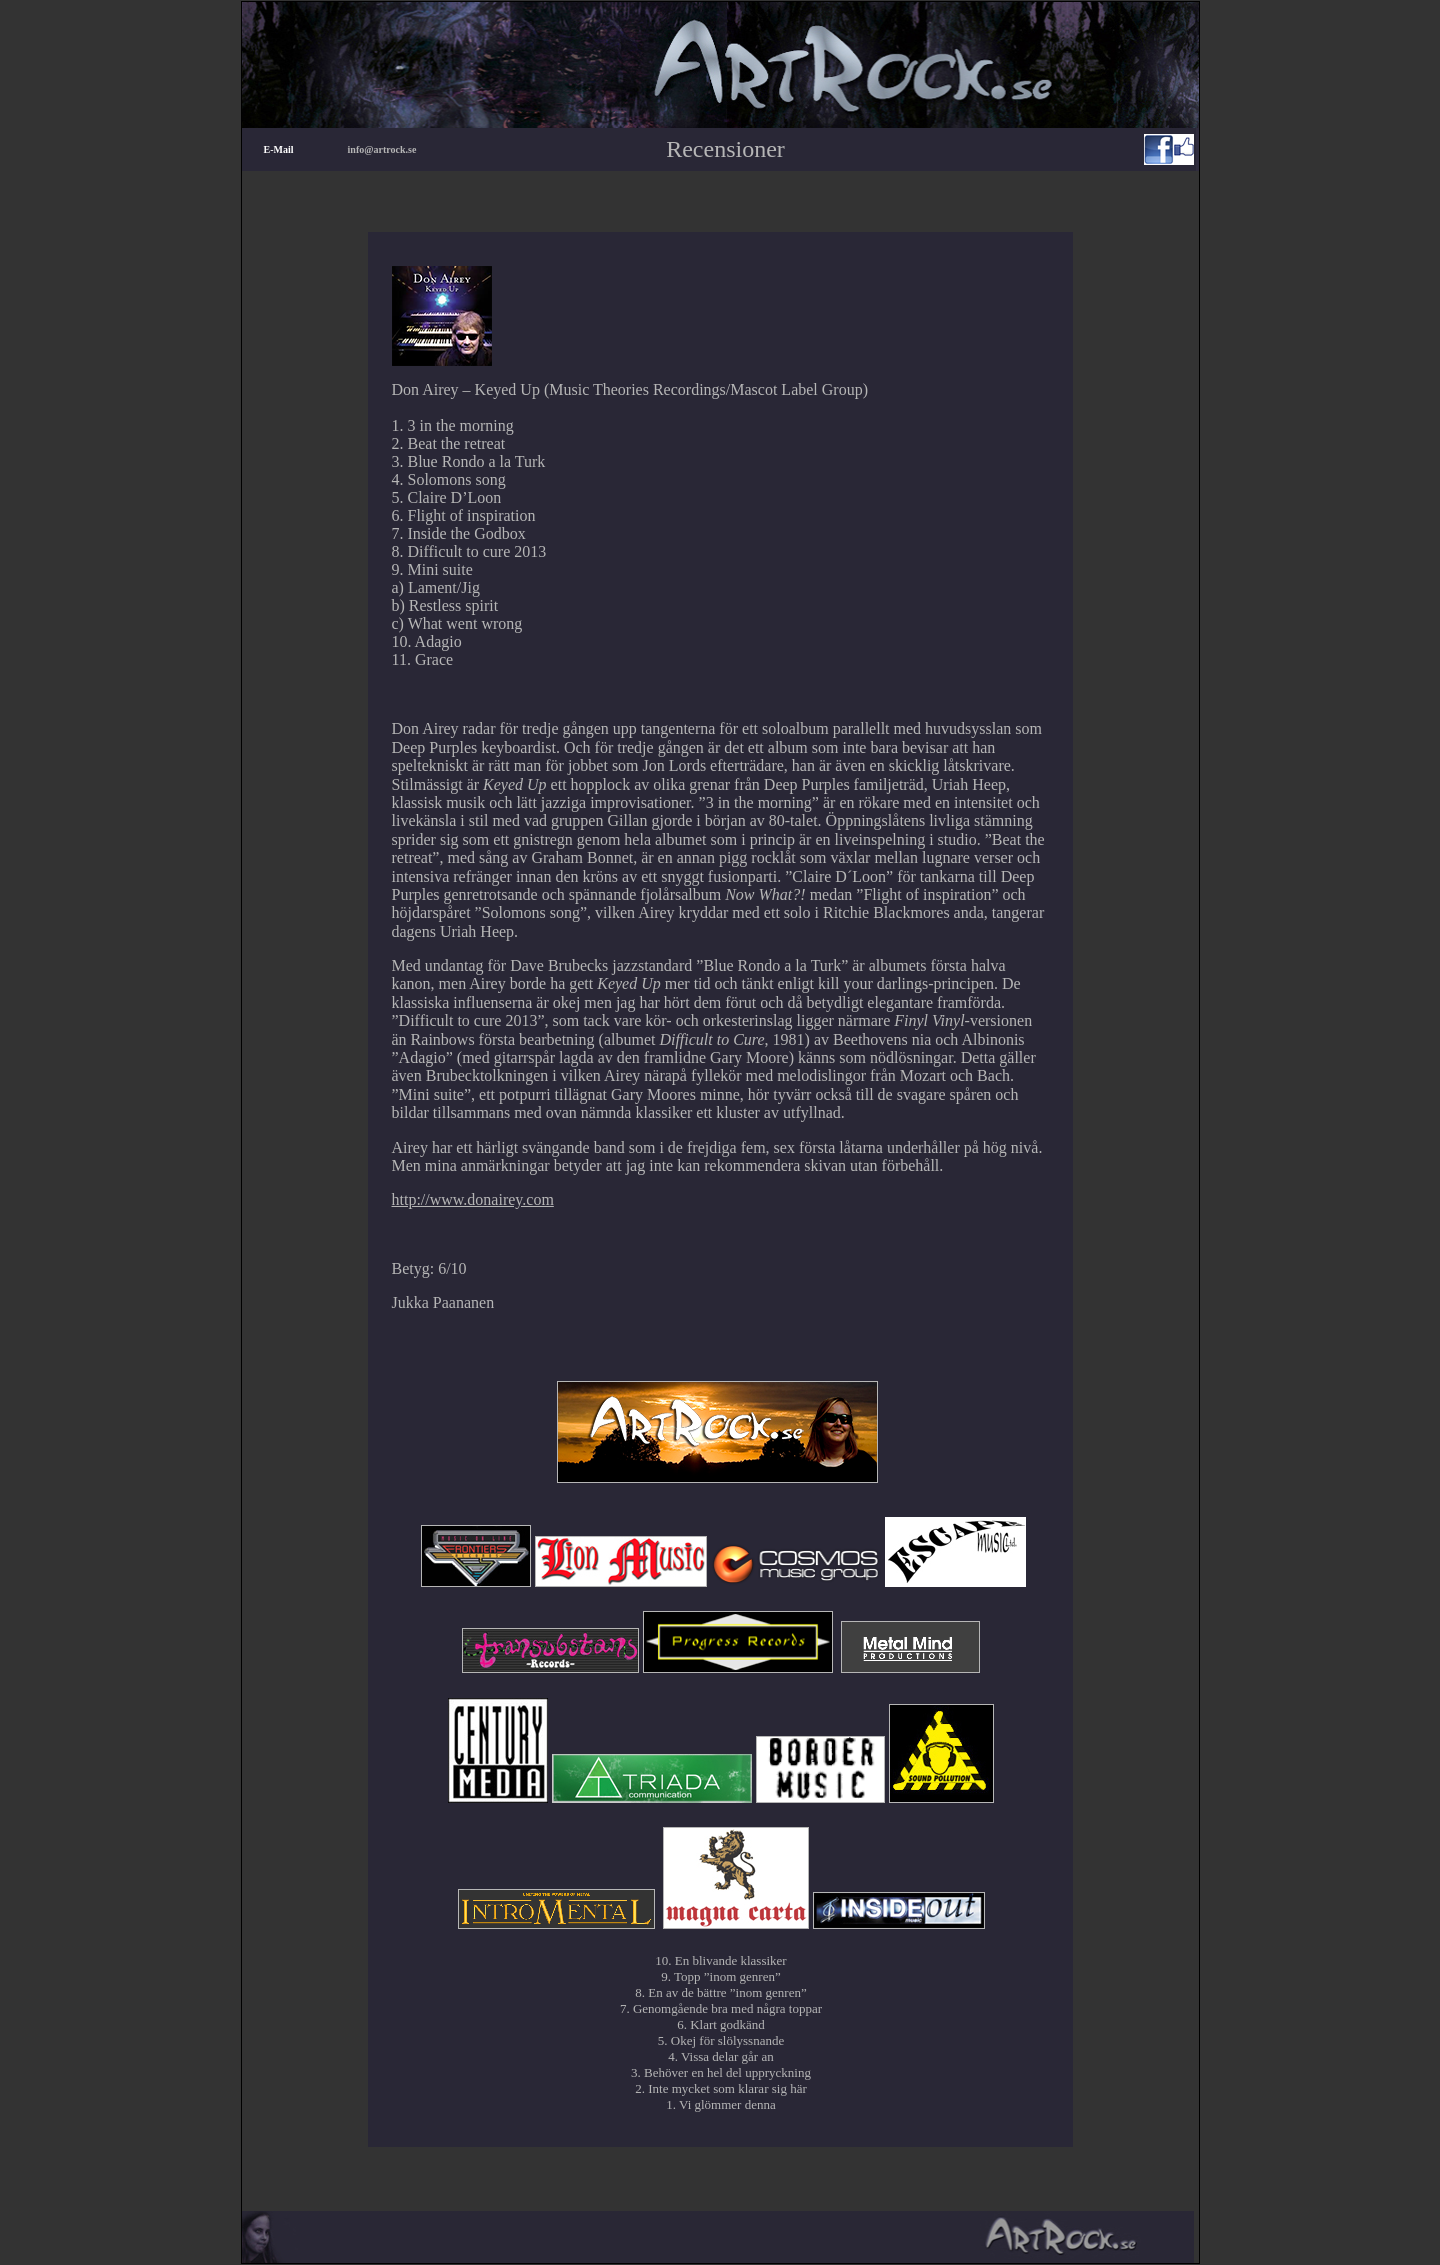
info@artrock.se (382, 149)
